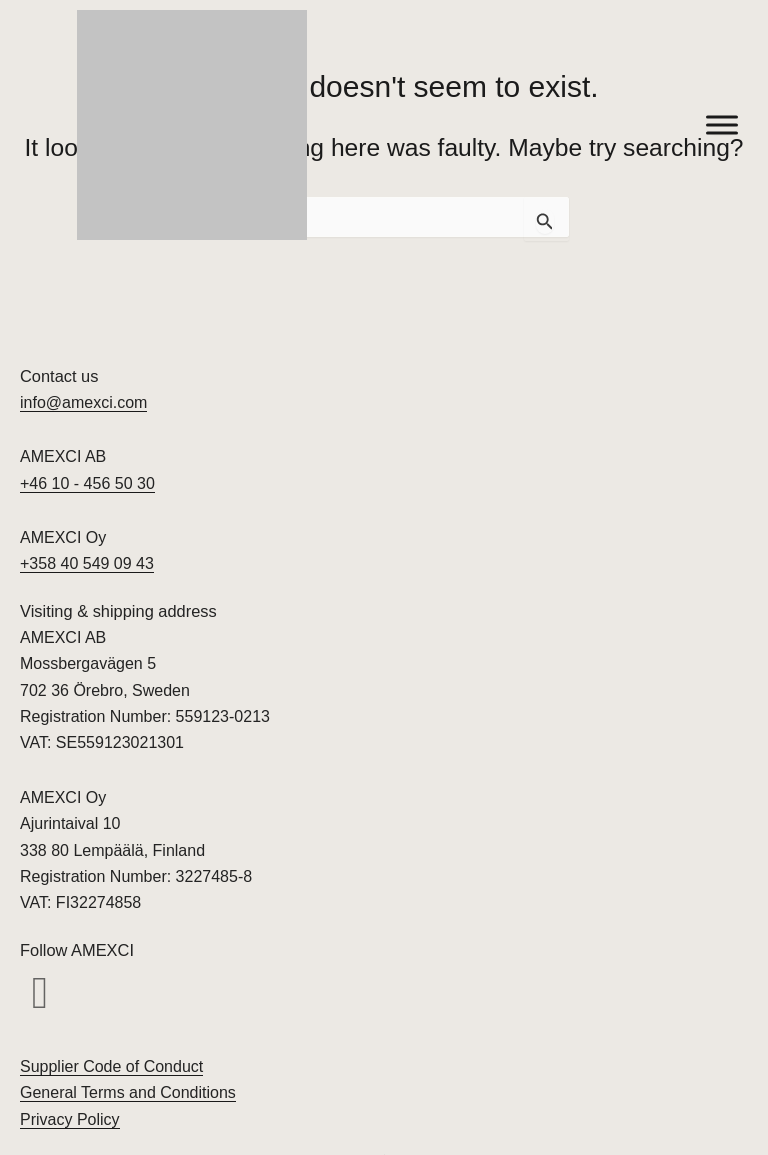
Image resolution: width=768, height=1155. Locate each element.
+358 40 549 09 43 (87, 563)
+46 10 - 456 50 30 (87, 483)
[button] (40, 994)
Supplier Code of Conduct (111, 1066)
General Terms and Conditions (128, 1092)
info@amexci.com (83, 402)
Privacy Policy (70, 1119)
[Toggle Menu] (722, 124)
